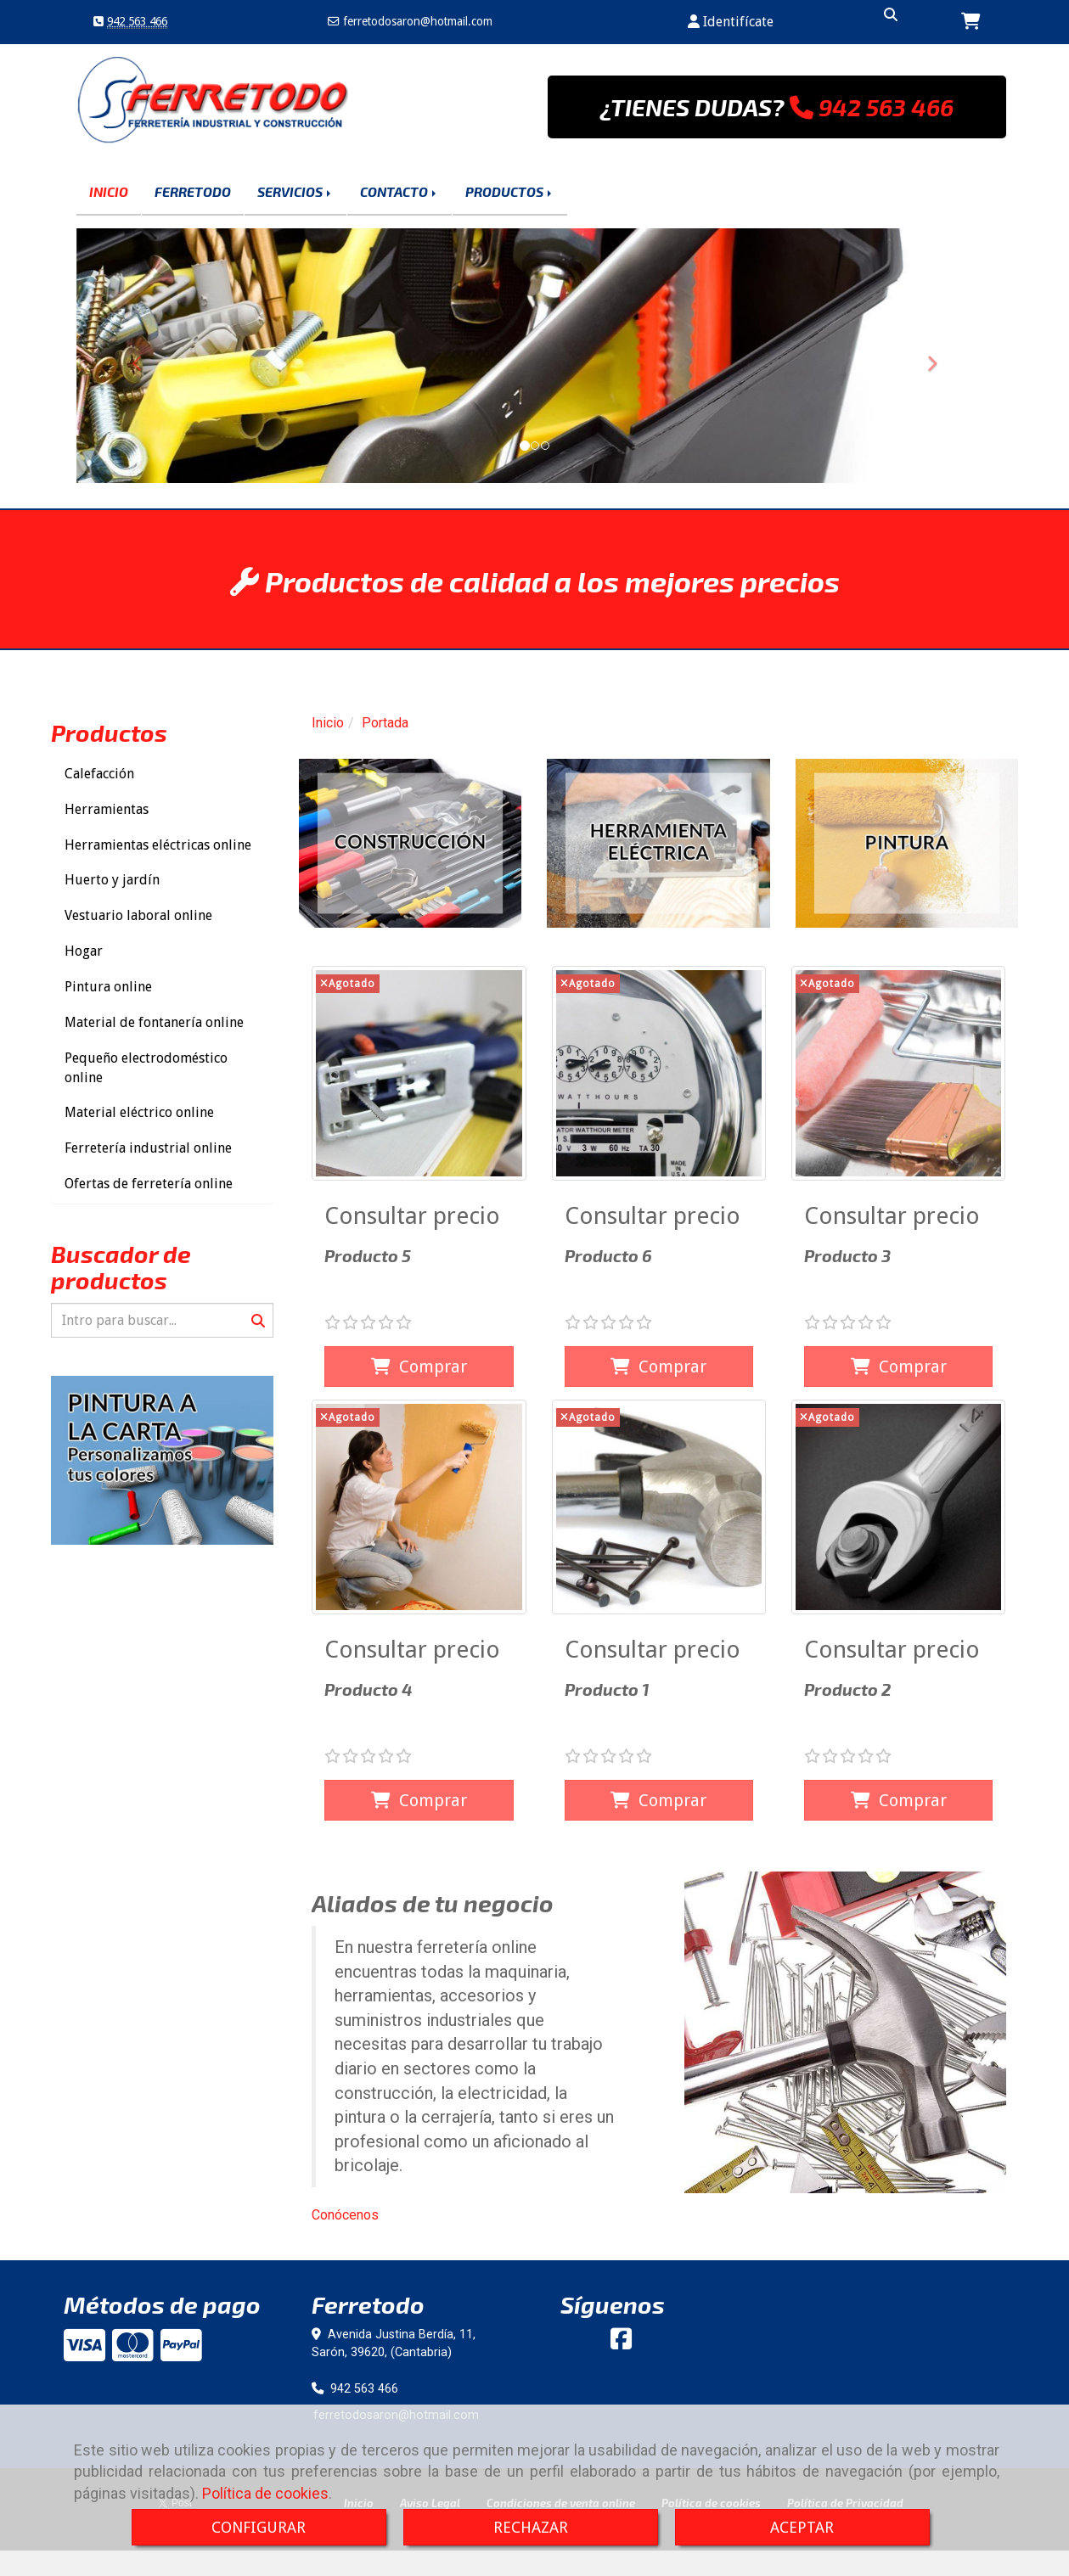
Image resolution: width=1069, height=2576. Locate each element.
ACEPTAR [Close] (802, 2527)
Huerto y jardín (112, 880)
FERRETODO (193, 191)
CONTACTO (399, 191)
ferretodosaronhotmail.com (416, 21)
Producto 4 (368, 1689)
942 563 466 (137, 21)
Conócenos (345, 2215)
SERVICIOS (295, 191)
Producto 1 (607, 1689)
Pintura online (108, 987)
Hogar (84, 951)
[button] (730, 22)
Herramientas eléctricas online (158, 845)
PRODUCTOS (509, 191)
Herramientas (107, 809)
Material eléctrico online (139, 1112)
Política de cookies (265, 2493)
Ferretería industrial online (148, 1148)
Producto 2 (847, 1689)
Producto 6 (608, 1255)
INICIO (108, 191)
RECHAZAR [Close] (530, 2527)
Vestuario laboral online (138, 915)
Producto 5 (367, 1255)
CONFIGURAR (258, 2527)
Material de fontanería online (154, 1022)
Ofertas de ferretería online (149, 1184)
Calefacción (99, 774)
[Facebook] (621, 2343)
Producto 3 (847, 1255)
